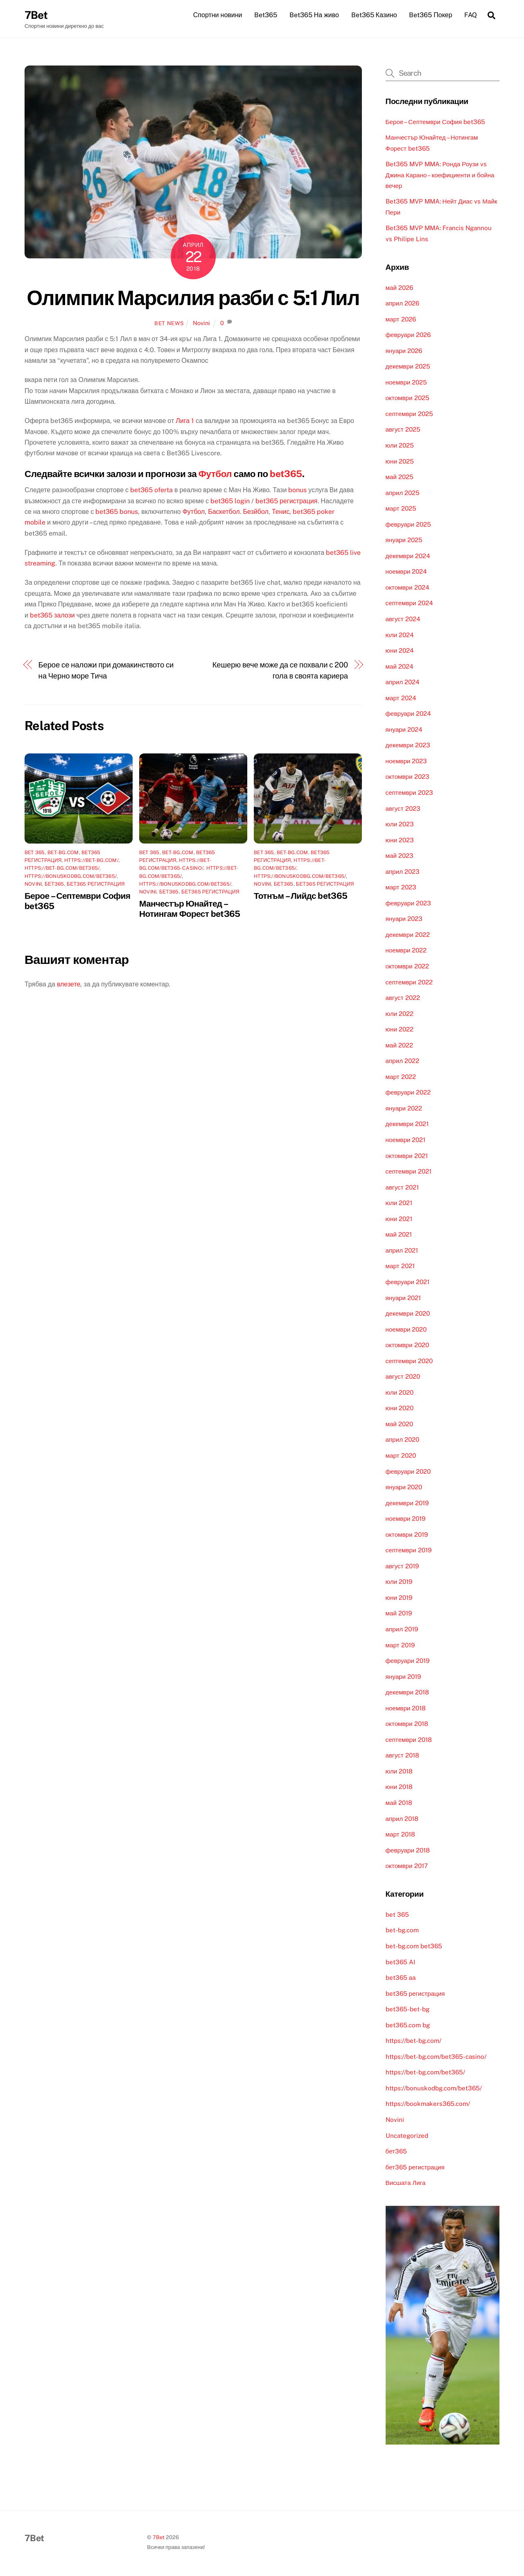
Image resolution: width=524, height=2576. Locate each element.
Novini (201, 323)
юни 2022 (399, 1030)
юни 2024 (400, 650)
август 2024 (403, 619)
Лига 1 (185, 421)
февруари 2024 (408, 714)
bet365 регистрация (286, 501)
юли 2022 (399, 1014)
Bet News (169, 324)
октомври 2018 (407, 1724)
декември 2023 (408, 745)
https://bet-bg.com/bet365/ (62, 869)
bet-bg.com (63, 853)
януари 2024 (404, 729)
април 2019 (402, 1629)
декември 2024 (408, 556)
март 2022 (401, 1077)
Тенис (281, 512)
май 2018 (399, 1803)
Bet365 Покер (430, 15)
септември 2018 (409, 1740)
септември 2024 (409, 603)
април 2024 (403, 682)
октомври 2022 (407, 966)
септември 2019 (408, 1550)
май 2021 (399, 1235)
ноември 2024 (406, 572)
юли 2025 (400, 445)
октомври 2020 (407, 1345)
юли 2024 (400, 635)
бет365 (54, 884)
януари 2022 (404, 1108)
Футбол (215, 474)
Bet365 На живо (314, 15)
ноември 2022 (406, 951)
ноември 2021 (406, 1140)
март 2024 (401, 698)
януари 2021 (403, 1298)
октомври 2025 (407, 398)
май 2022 (399, 1045)
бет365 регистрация (96, 884)
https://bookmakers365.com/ (428, 2104)
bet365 (286, 474)
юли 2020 (399, 1392)
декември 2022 (408, 935)
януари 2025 (404, 540)
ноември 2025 (406, 382)
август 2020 (403, 1377)
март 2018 (400, 1834)
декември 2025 (408, 367)
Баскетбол (223, 512)
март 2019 (400, 1645)
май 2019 (399, 1613)
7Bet (159, 2538)
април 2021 (402, 1250)
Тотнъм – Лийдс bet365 (300, 896)
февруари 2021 (407, 1282)
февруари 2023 (408, 903)
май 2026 (399, 288)
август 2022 (403, 998)
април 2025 (403, 493)
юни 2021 (399, 1219)
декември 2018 (407, 1692)
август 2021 (402, 1187)
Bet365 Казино (374, 15)
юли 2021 (399, 1203)
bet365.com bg (408, 2025)
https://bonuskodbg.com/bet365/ (71, 877)
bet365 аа (401, 1977)
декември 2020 (408, 1313)
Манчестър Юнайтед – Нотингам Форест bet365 (189, 909)
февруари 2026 (408, 335)
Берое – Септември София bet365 (436, 122)
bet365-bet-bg (407, 2009)
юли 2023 (400, 824)
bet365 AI (400, 1962)
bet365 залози (52, 616)
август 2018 (402, 1756)
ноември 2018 (406, 1708)
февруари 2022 (408, 1093)
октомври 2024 (407, 587)
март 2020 (401, 1455)
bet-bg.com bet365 (414, 1946)
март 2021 (400, 1266)
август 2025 (403, 430)
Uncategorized (407, 2136)
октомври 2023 (407, 777)
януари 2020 (404, 1487)
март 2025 (401, 509)
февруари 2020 (408, 1471)
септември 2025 (409, 414)
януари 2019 (403, 1677)
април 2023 (403, 871)
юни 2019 (399, 1597)
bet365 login (230, 501)
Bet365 (265, 15)
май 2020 (399, 1424)
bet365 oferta (151, 491)
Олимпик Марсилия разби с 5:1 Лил (193, 298)
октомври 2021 (407, 1156)
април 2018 (402, 1819)
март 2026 (401, 319)
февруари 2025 (408, 524)
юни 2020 (399, 1408)
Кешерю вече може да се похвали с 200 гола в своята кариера (280, 671)
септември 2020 (409, 1361)
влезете (69, 984)
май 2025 (399, 477)
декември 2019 (407, 1503)
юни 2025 (400, 461)
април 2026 (402, 303)
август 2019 (402, 1566)
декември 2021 (407, 1124)
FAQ (470, 15)
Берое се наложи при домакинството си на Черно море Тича (106, 671)
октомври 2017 (407, 1866)
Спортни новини (217, 15)
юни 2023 (400, 840)
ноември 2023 (406, 761)
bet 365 (35, 853)
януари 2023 (404, 919)
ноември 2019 (406, 1519)
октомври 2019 (407, 1534)
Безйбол (256, 512)
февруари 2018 (408, 1850)
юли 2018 (399, 1771)
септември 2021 (408, 1172)
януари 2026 (404, 351)
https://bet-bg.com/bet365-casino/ (436, 2057)
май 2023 (399, 856)
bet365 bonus (116, 512)
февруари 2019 (407, 1661)
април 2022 (402, 1061)
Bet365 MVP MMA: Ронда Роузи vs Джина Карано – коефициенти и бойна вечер (440, 175)
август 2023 (403, 808)
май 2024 (399, 666)
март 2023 (401, 887)
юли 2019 (399, 1582)
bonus (297, 491)
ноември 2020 (406, 1329)
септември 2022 (409, 982)
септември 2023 (409, 792)
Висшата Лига (406, 2183)
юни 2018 (399, 1787)
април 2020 (402, 1440)
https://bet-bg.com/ (91, 861)
